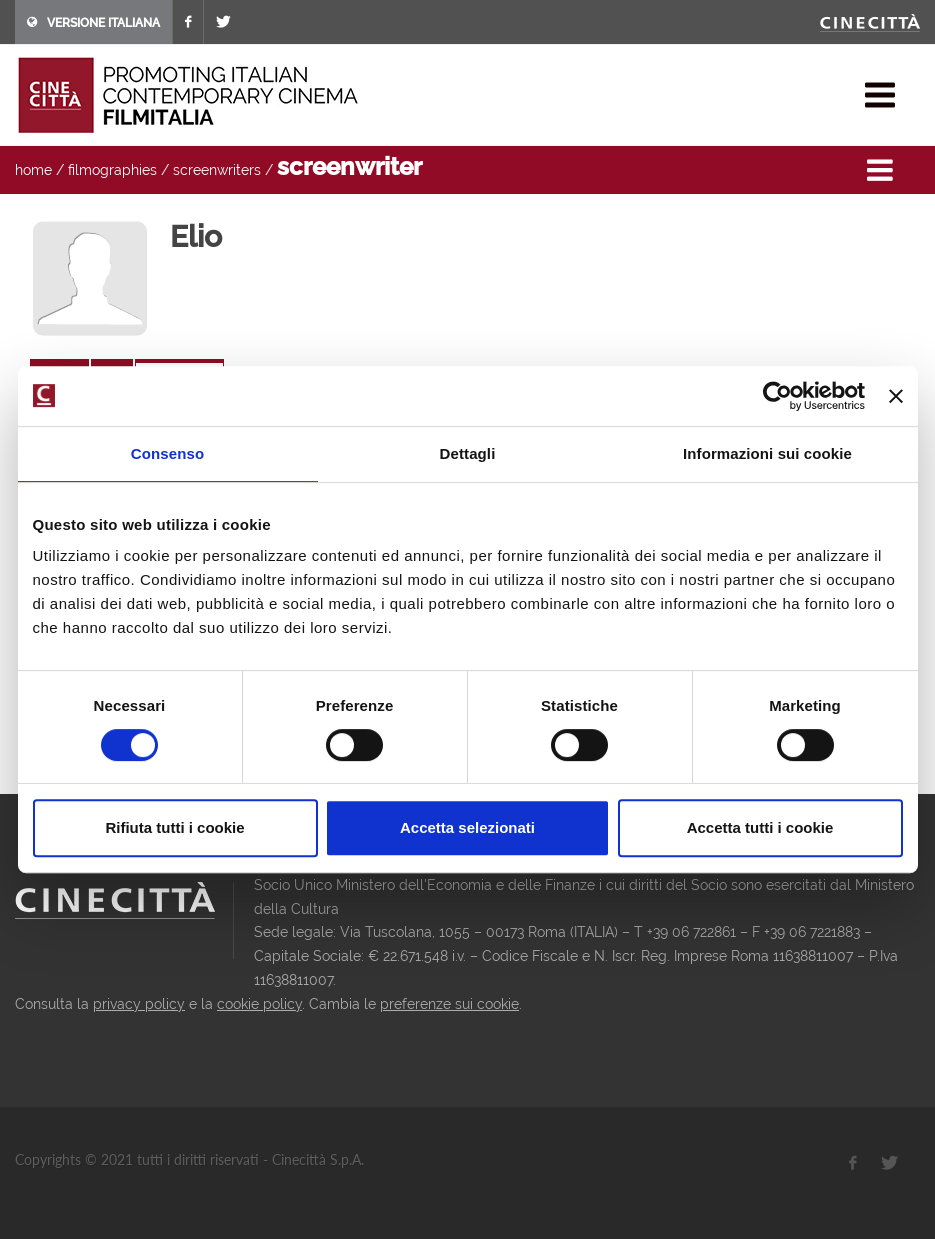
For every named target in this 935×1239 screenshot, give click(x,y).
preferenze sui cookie (449, 1004)
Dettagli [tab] (468, 453)
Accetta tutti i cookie (760, 827)
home (33, 170)
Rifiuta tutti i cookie (174, 827)
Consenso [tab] (167, 453)
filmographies (112, 170)
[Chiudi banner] (896, 396)
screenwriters (217, 170)
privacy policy (139, 1004)
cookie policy (259, 1004)
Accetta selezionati (467, 827)
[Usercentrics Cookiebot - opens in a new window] (777, 396)
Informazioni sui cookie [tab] (767, 453)
